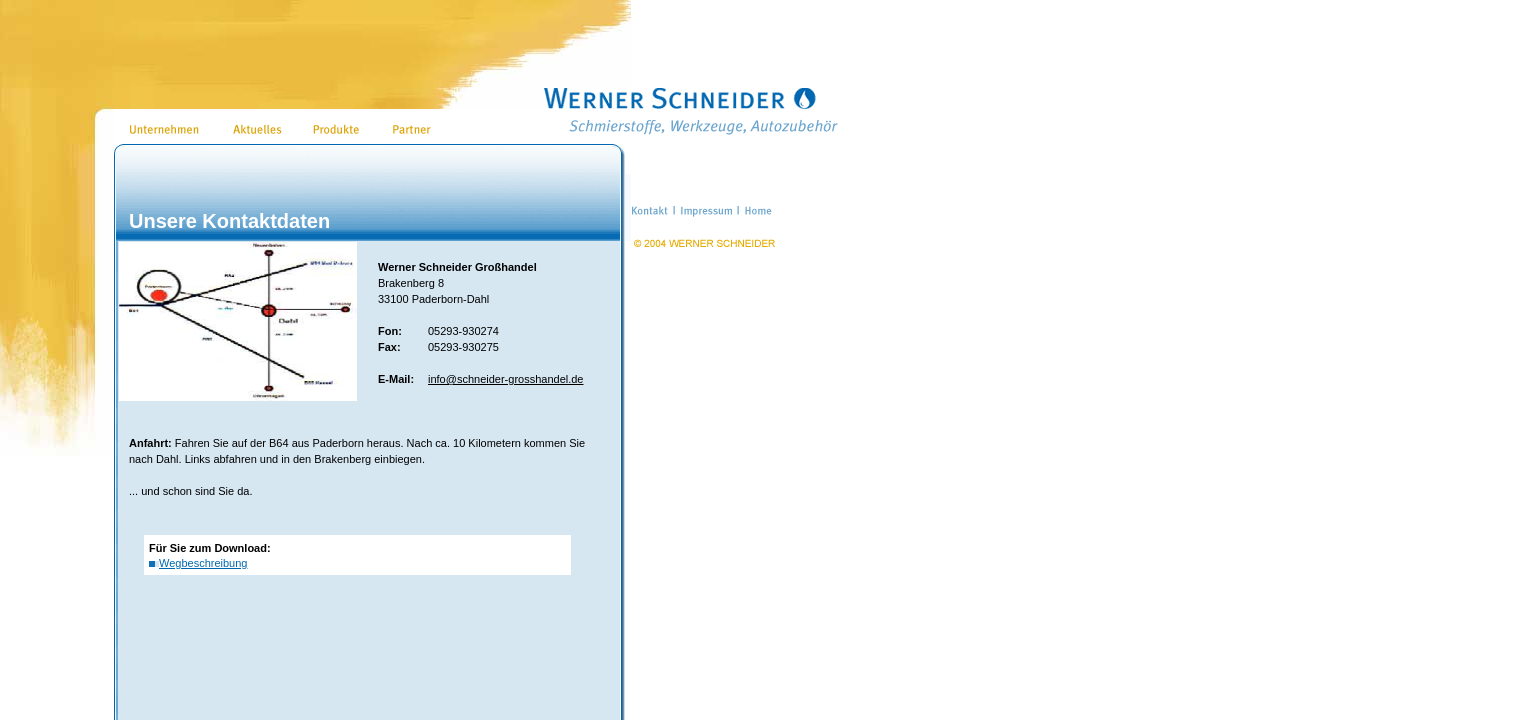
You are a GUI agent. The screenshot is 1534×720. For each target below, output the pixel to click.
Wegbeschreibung (203, 563)
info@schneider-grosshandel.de (505, 379)
